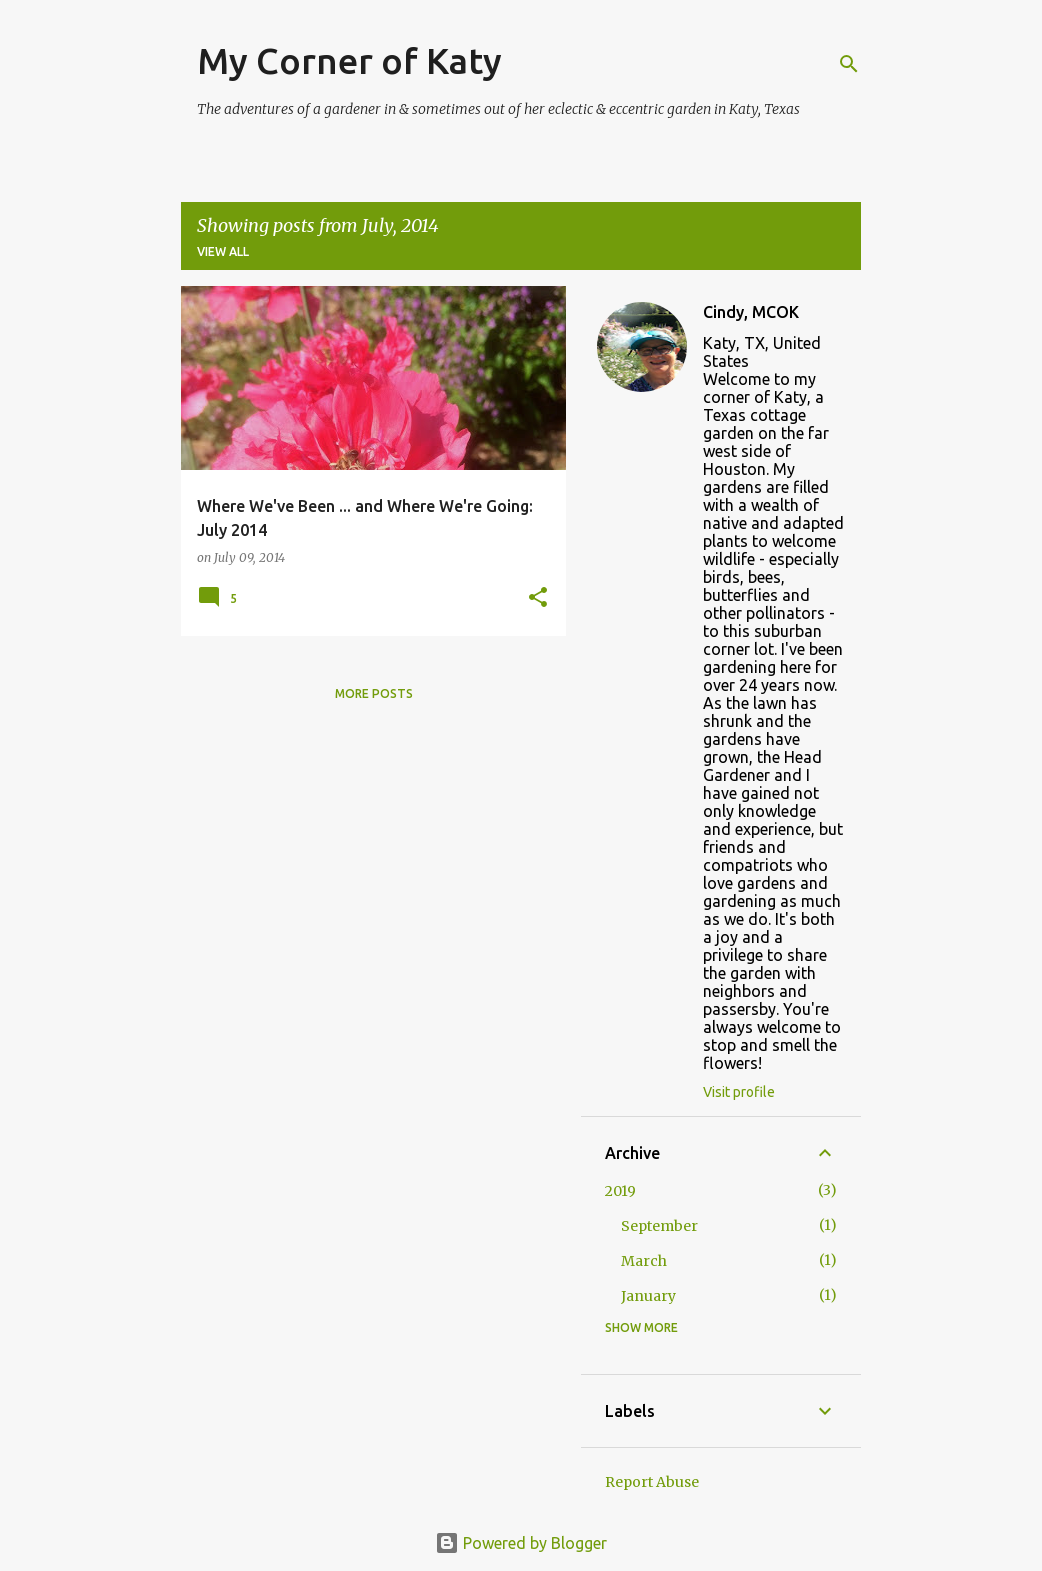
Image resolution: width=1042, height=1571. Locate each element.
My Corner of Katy (349, 60)
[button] (538, 598)
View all (223, 251)
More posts (374, 693)
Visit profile (739, 1092)
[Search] (849, 64)
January (648, 1296)
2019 (620, 1191)
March (644, 1261)
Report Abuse (652, 1482)
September (659, 1226)
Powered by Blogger (521, 1543)
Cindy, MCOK (751, 312)
